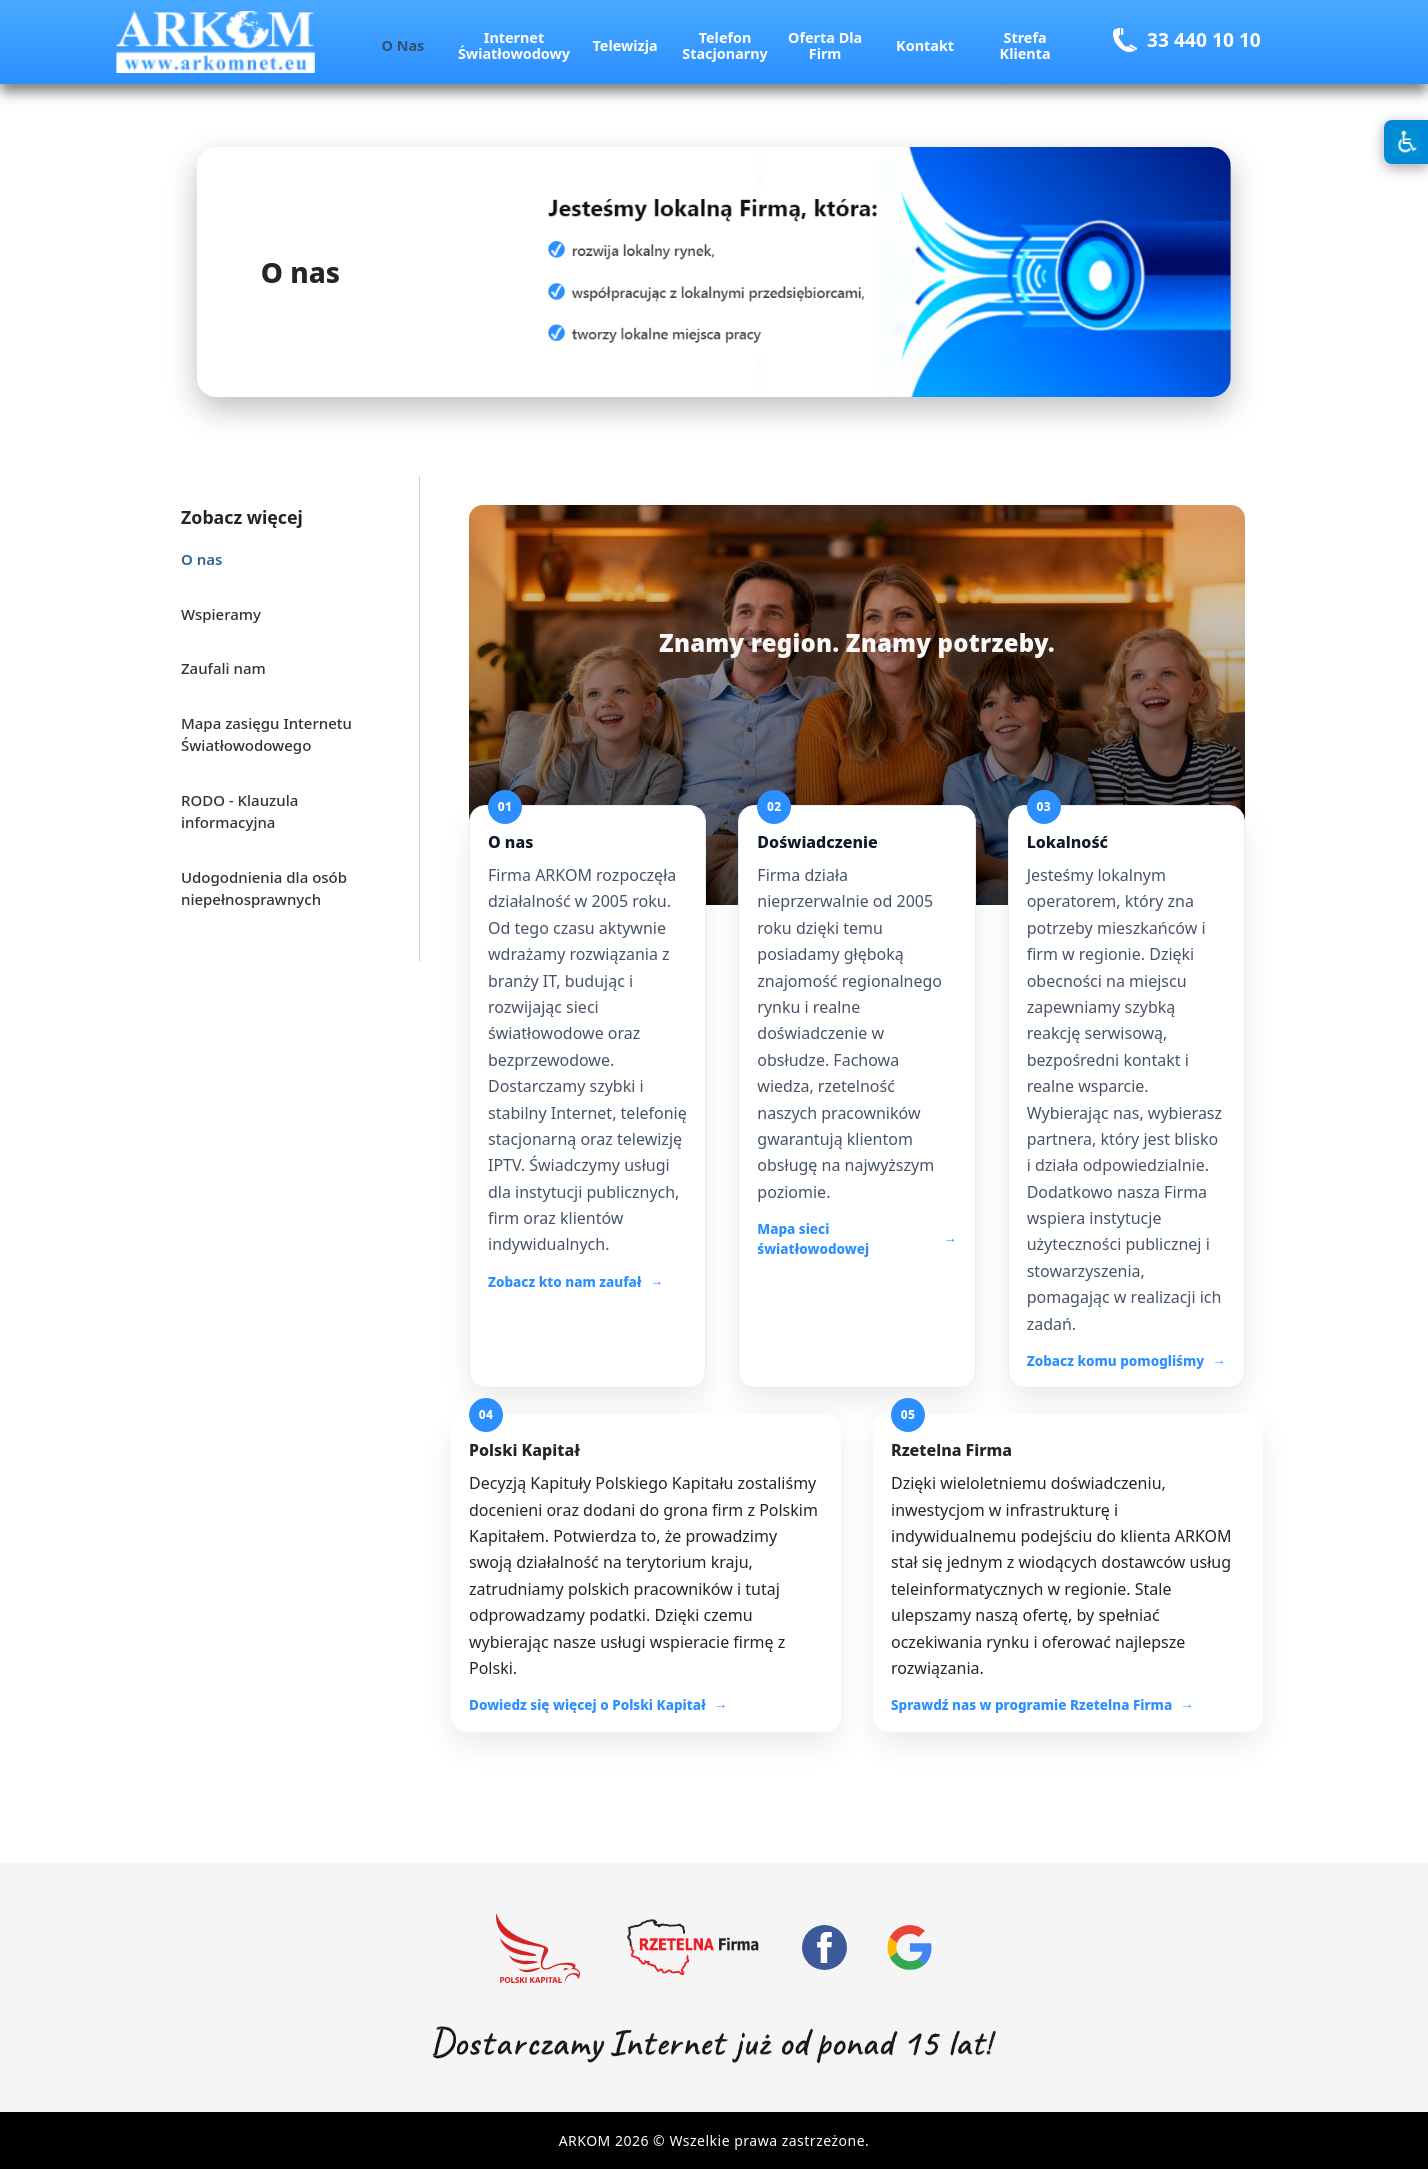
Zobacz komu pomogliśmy (1116, 1361)
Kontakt (925, 46)
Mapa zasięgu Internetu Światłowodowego (266, 734)
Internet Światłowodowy (514, 46)
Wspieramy (221, 614)
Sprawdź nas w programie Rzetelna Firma (1031, 1705)
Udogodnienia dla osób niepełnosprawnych (264, 888)
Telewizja (625, 46)
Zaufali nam (223, 668)
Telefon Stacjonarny (724, 46)
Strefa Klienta (1025, 46)
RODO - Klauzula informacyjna (239, 811)
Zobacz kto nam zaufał (565, 1282)
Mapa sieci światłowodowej (813, 1239)
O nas (403, 46)
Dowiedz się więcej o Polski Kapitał (587, 1705)
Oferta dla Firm (825, 46)
